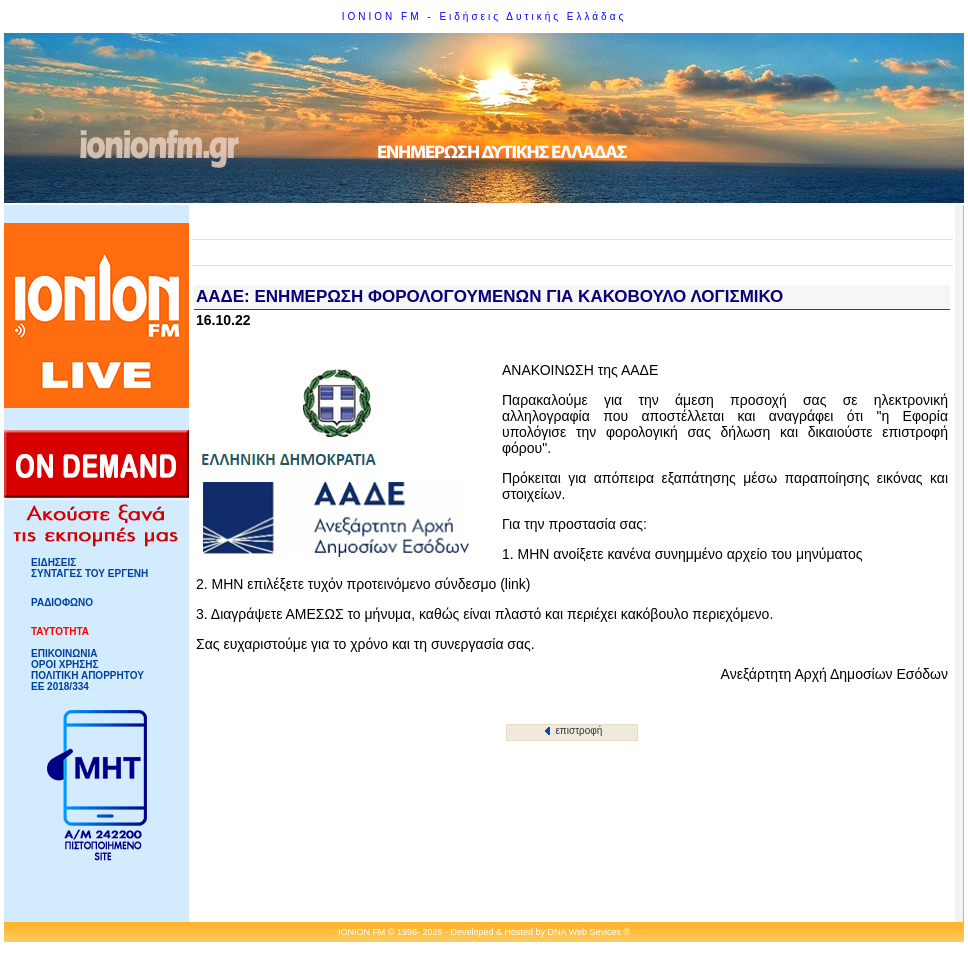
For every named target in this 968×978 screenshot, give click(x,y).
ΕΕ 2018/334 (60, 686)
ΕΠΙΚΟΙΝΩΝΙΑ (64, 653)
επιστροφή (573, 730)
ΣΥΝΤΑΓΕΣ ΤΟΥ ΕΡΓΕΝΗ (89, 573)
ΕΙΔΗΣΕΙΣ (53, 562)
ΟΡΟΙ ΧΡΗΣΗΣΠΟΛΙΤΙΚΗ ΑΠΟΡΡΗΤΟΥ (87, 670)
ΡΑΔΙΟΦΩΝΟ (62, 602)
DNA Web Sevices (584, 932)
